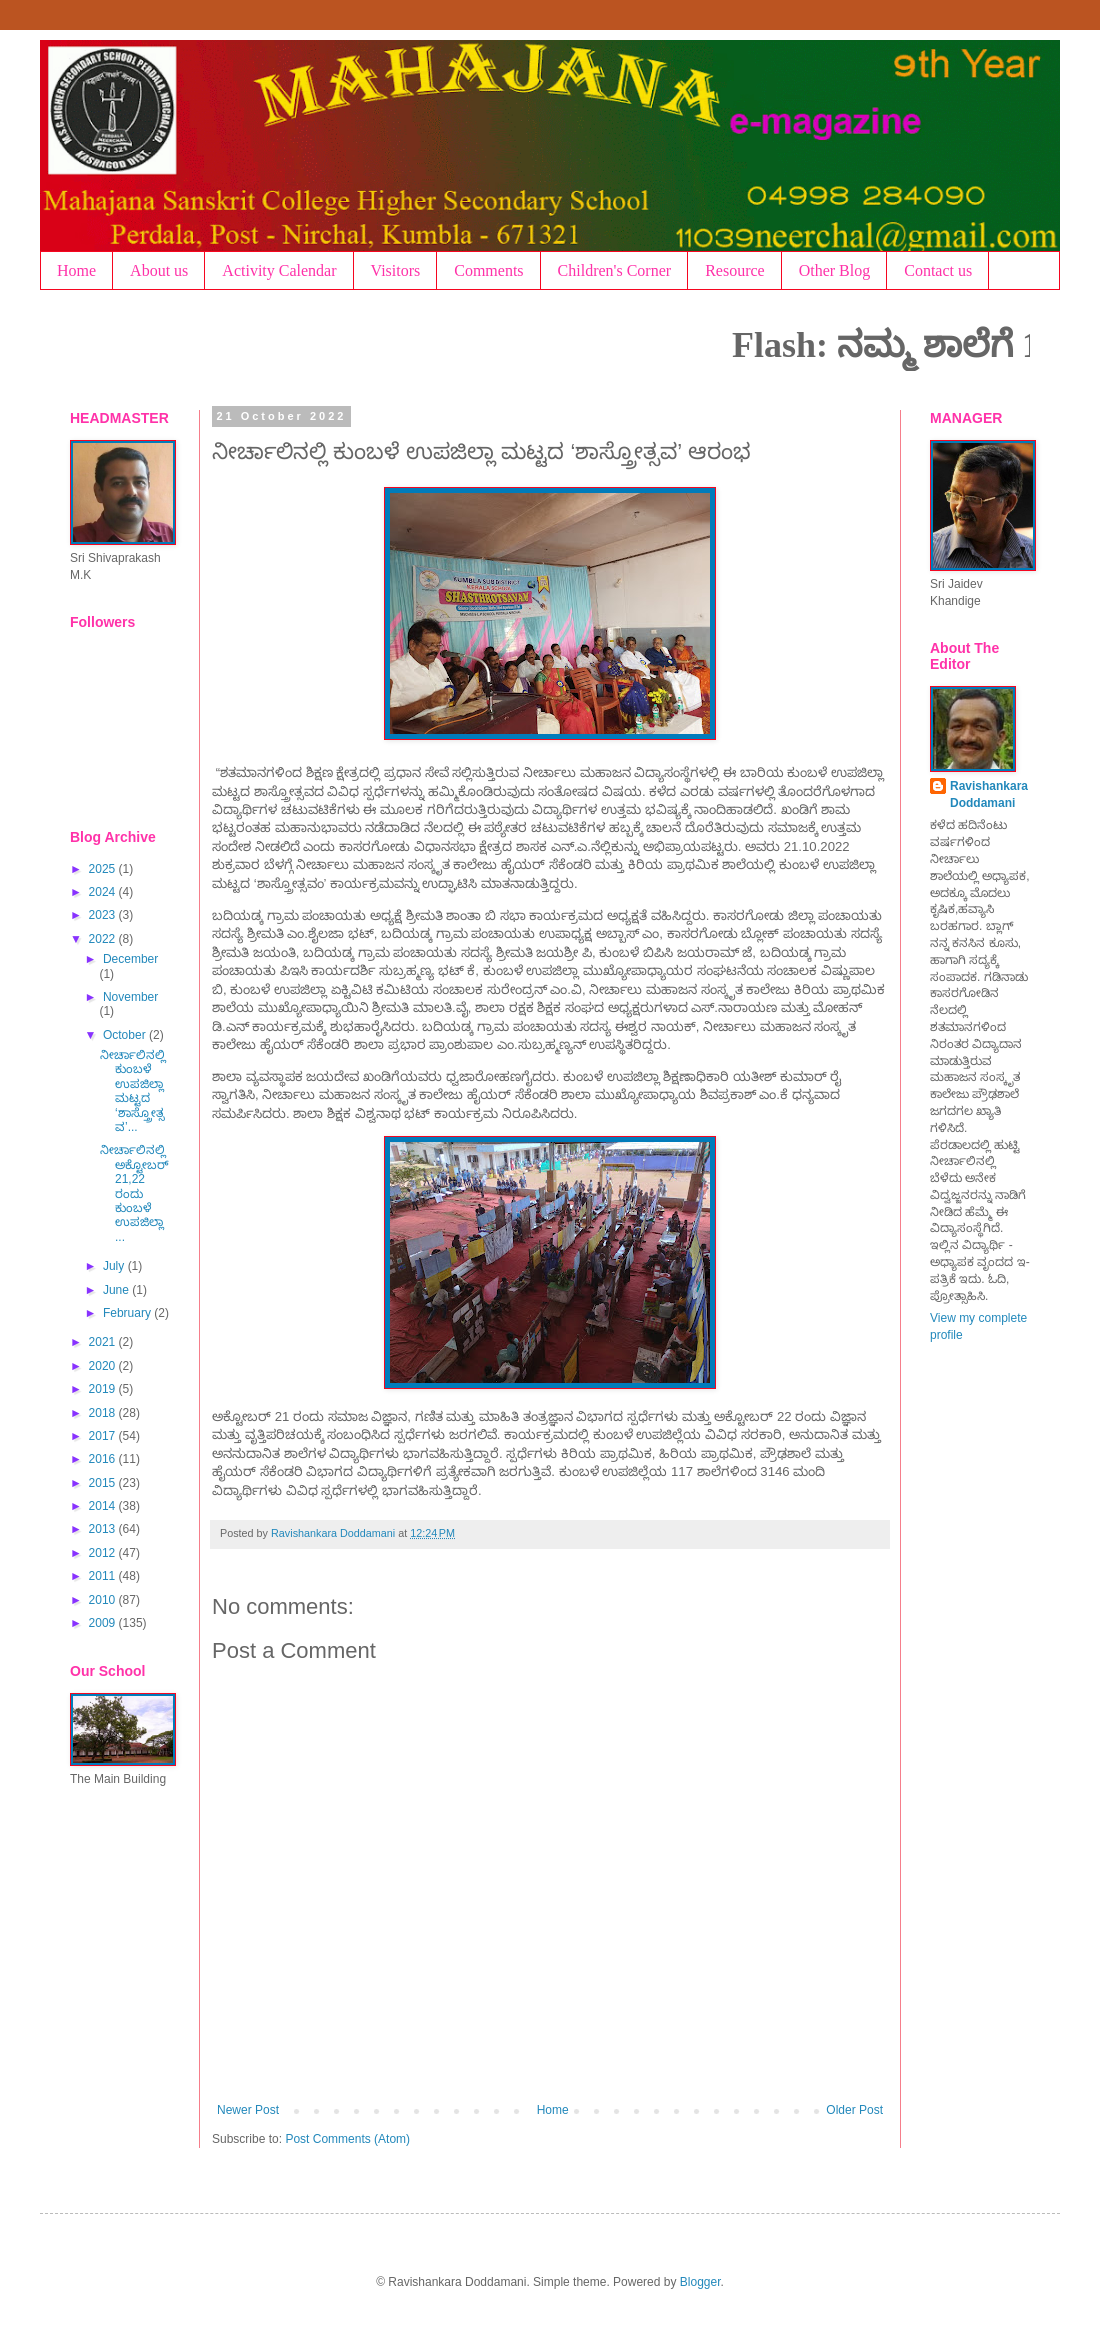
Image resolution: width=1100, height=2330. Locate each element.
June (117, 1290)
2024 (104, 892)
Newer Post (248, 2110)
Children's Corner (615, 270)
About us (159, 270)
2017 (104, 1436)
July (115, 1266)
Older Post (854, 2110)
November (130, 997)
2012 (104, 1553)
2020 (104, 1366)
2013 (104, 1529)
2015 (104, 1483)
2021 (104, 1342)
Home (76, 270)
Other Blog (835, 270)
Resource (735, 270)
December (130, 959)
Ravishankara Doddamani (989, 794)
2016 (104, 1459)
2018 (104, 1413)
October (126, 1035)
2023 (104, 915)
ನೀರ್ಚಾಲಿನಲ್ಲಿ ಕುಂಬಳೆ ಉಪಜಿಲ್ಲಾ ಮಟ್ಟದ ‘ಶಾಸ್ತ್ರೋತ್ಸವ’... (133, 1091)
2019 (104, 1389)
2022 (104, 939)
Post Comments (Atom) (347, 2139)
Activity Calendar (279, 270)
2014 (104, 1506)
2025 (104, 869)
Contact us (938, 270)
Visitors (396, 270)
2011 (104, 1576)
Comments (488, 270)
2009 (104, 1623)
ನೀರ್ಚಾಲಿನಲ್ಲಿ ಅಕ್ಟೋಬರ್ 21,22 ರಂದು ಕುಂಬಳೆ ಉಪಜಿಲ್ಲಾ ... (134, 1193)
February (128, 1313)
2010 (104, 1600)
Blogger (700, 2282)
